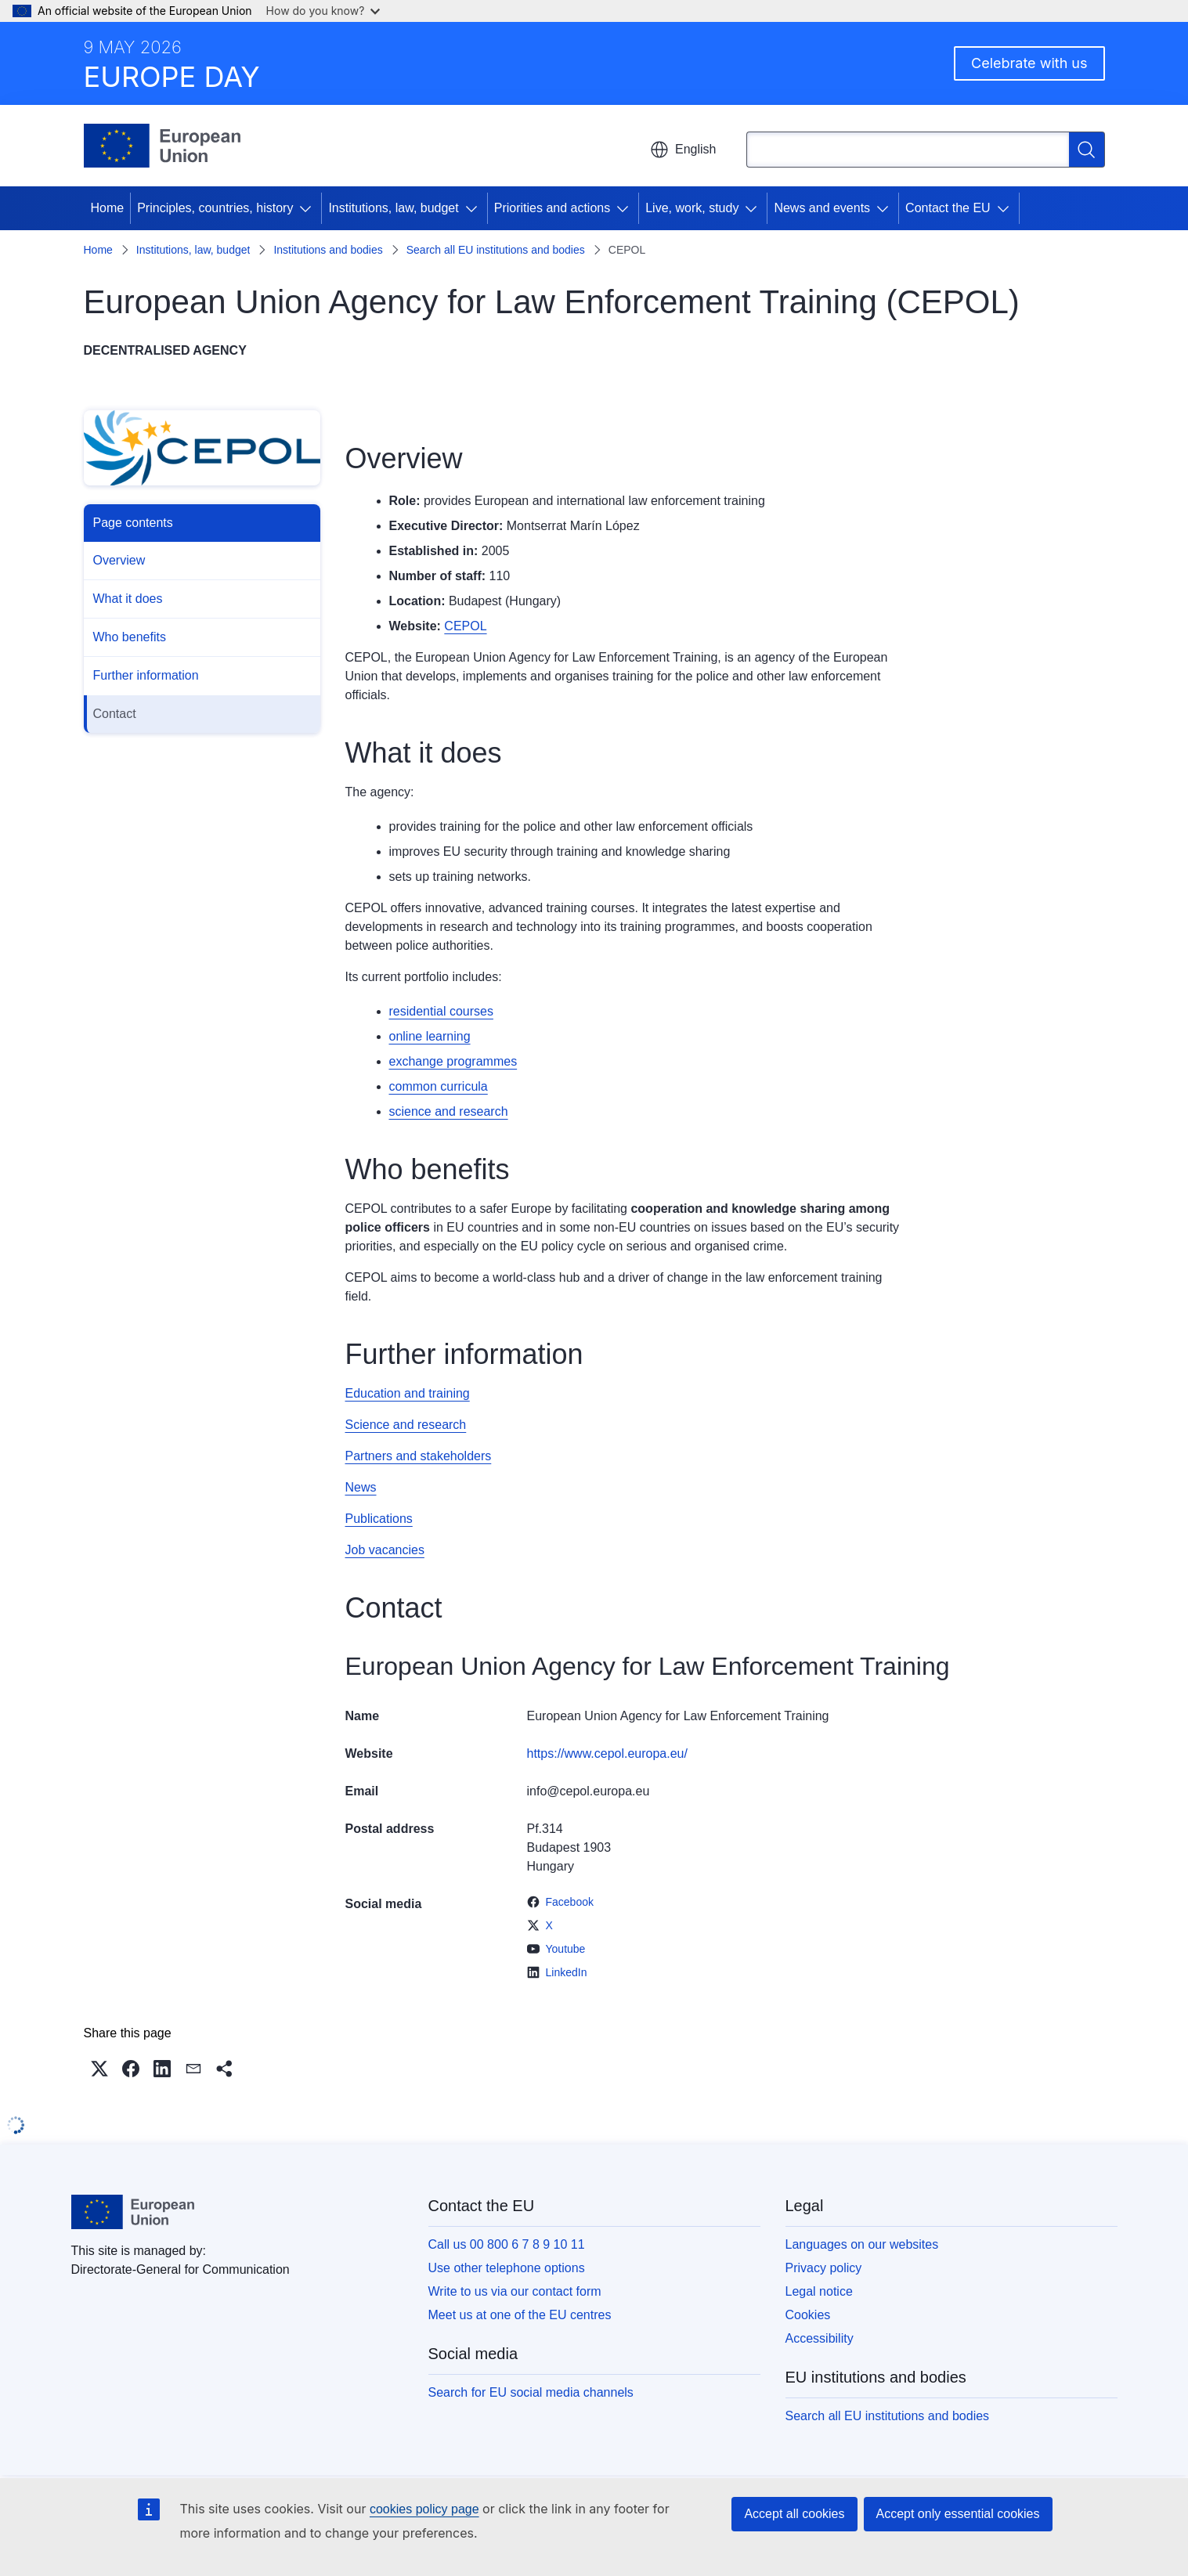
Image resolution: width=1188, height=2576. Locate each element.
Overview (119, 560)
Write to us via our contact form (514, 2291)
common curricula (438, 1086)
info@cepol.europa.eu (588, 1791)
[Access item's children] (308, 208)
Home (108, 208)
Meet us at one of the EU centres (520, 2315)
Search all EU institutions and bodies (495, 250)
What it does (128, 598)
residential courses (441, 1011)
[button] (99, 2068)
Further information (146, 675)
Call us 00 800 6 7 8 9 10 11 (506, 2244)
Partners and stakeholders (418, 1456)
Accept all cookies (794, 2513)
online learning (430, 1036)
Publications (379, 1518)
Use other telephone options (506, 2268)
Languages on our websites (862, 2244)
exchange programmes (453, 1061)
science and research (448, 1111)
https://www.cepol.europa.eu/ (607, 1753)
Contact (114, 713)
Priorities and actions (552, 208)
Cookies (808, 2315)
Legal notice (819, 2291)
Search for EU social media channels (531, 2392)
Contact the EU (948, 208)
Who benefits (129, 637)
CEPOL (465, 626)
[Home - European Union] (162, 146)
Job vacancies (384, 1550)
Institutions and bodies (327, 250)
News (361, 1487)
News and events (822, 208)
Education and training (407, 1393)
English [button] (683, 149)
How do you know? (323, 10)
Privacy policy (823, 2268)
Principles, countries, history (215, 208)
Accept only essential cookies (958, 2513)
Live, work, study (691, 208)
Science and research (406, 1424)
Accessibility (819, 2338)
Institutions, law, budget (393, 208)
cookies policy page (424, 2509)
